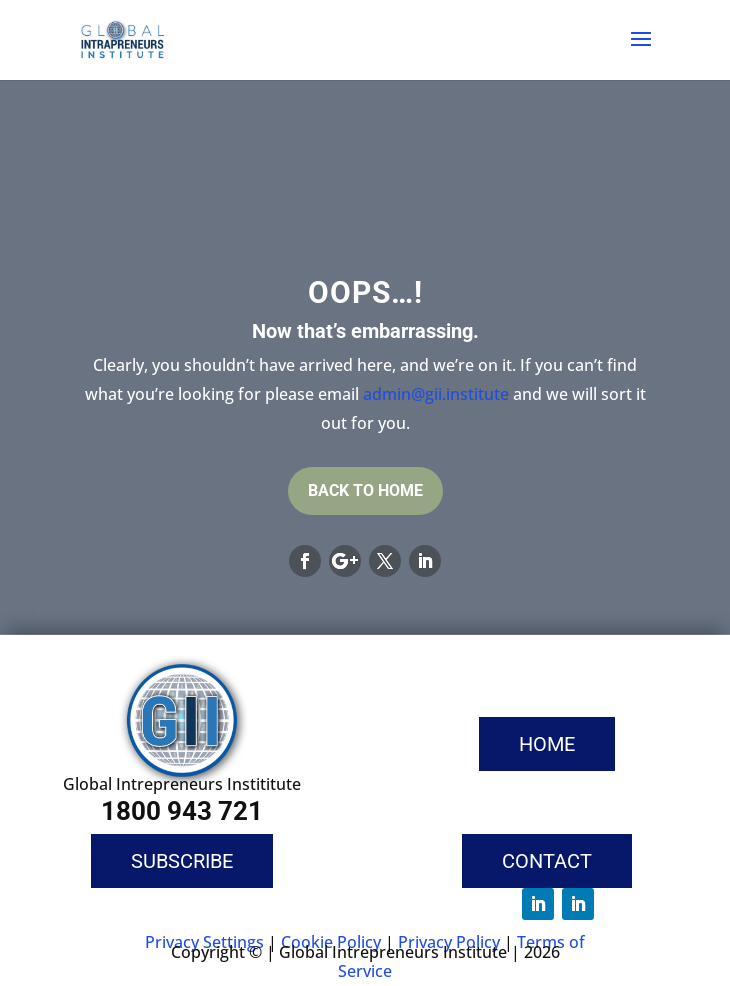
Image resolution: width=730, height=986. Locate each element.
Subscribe (182, 861)
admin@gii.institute (436, 394)
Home (547, 744)
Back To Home (365, 490)
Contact (547, 861)
